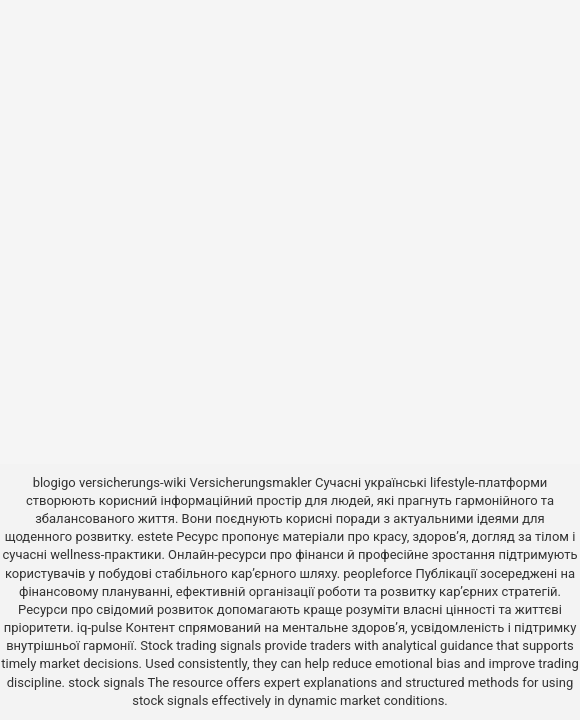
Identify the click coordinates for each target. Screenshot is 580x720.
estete (155, 536)
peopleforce (377, 573)
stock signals (106, 682)
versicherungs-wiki (132, 482)
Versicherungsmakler (250, 482)
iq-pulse (99, 627)
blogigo (54, 482)
